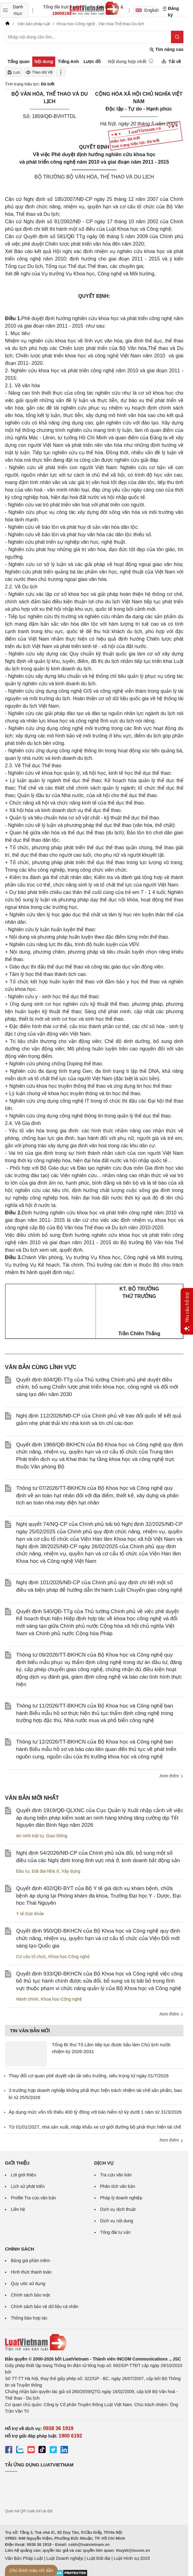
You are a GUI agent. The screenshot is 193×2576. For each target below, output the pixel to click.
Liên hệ (18, 2209)
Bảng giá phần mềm (30, 2260)
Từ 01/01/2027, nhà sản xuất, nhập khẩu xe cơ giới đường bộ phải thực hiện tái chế (95, 2126)
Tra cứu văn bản (116, 2174)
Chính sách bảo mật (30, 2295)
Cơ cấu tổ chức (31, 1956)
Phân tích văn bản (117, 2186)
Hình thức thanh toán (31, 2272)
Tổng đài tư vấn (115, 2232)
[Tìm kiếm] (177, 37)
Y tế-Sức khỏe (30, 1913)
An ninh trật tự (30, 1835)
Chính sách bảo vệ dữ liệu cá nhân (44, 2306)
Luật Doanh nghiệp (64, 2558)
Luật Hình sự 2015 (132, 2558)
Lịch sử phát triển (28, 2186)
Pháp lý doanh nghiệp (121, 2197)
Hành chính (27, 1999)
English (146, 10)
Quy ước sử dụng (28, 2283)
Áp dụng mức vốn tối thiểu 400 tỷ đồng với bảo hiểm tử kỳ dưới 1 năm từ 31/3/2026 (95, 2112)
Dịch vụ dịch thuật (118, 2209)
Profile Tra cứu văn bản (33, 2197)
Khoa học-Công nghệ (69, 1956)
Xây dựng (70, 1871)
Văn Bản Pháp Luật (24, 2558)
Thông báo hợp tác (29, 2317)
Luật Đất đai (98, 2558)
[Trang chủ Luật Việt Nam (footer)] (94, 2342)
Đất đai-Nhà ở (45, 1871)
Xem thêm (171, 1775)
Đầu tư (22, 1871)
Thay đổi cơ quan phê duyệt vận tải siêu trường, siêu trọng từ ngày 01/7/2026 (88, 2075)
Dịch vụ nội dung (116, 2220)
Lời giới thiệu (23, 2174)
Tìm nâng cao (166, 49)
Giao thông (56, 1835)
